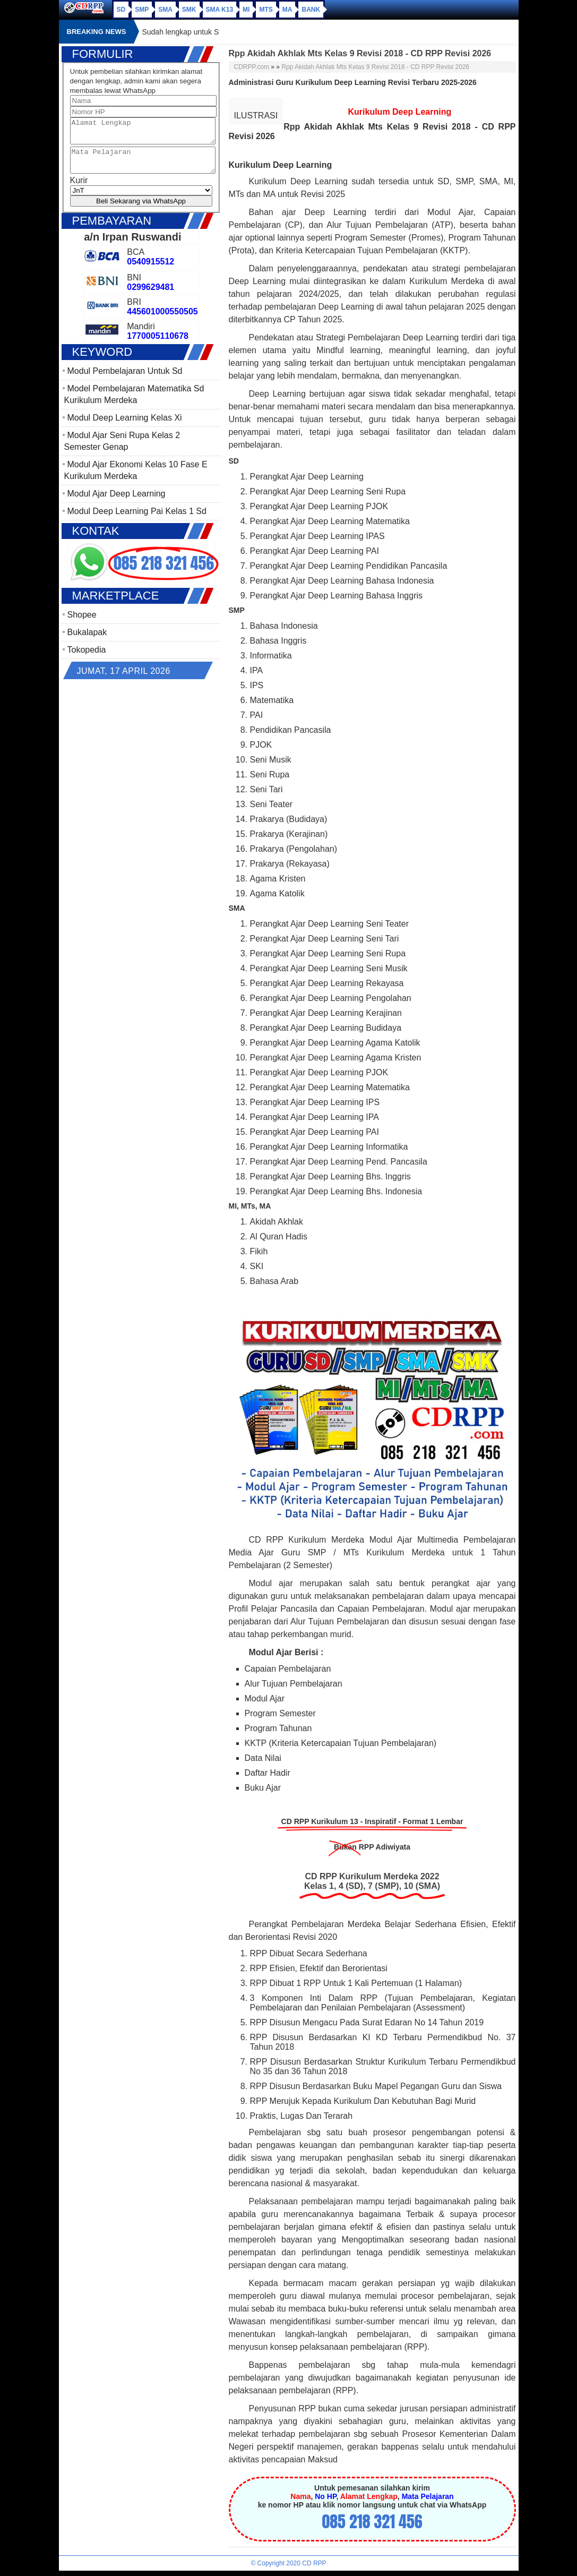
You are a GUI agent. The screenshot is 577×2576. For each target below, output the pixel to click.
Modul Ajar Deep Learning (116, 503)
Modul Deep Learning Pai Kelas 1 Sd (136, 520)
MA (287, 9)
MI (246, 9)
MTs (265, 9)
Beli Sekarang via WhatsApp (141, 211)
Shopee (82, 624)
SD (121, 9)
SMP (142, 9)
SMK (189, 9)
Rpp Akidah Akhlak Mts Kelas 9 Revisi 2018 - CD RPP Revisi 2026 (375, 67)
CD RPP (314, 2563)
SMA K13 (220, 9)
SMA (165, 9)
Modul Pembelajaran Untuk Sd (125, 380)
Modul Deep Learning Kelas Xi (124, 427)
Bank (311, 9)
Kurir (79, 189)
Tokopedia (86, 659)
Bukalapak (87, 641)
